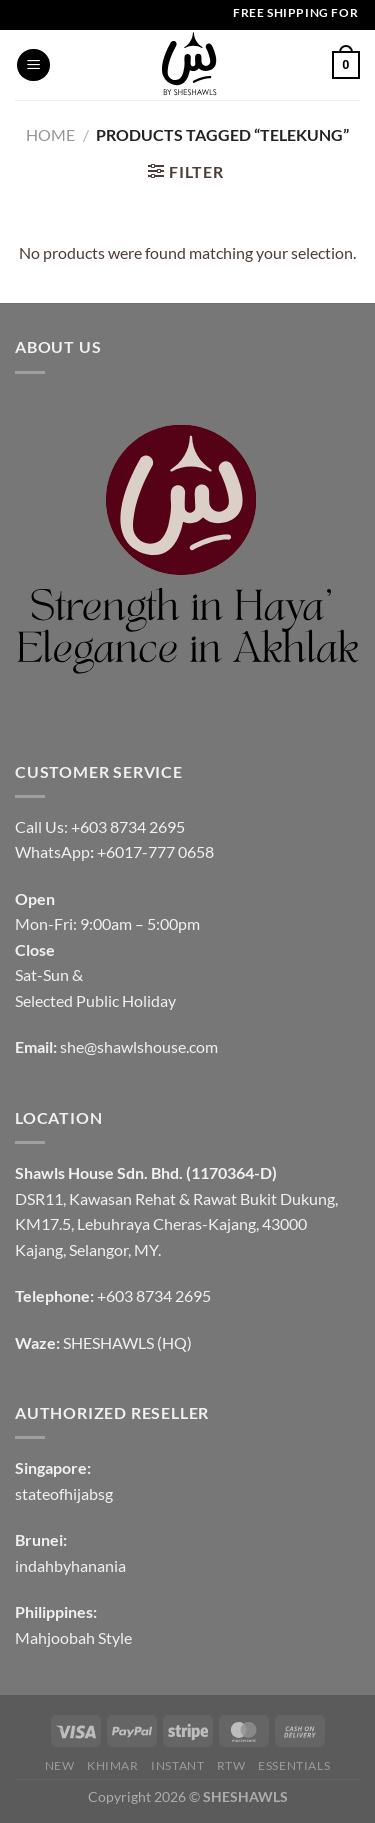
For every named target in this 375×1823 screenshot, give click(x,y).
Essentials (294, 1765)
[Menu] (33, 65)
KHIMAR (113, 1765)
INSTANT (177, 1765)
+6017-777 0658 (155, 851)
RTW (231, 1765)
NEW (60, 1765)
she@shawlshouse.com (139, 1046)
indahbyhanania (70, 1565)
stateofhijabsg (64, 1493)
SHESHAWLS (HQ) (127, 1342)
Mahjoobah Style (73, 1637)
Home (50, 134)
